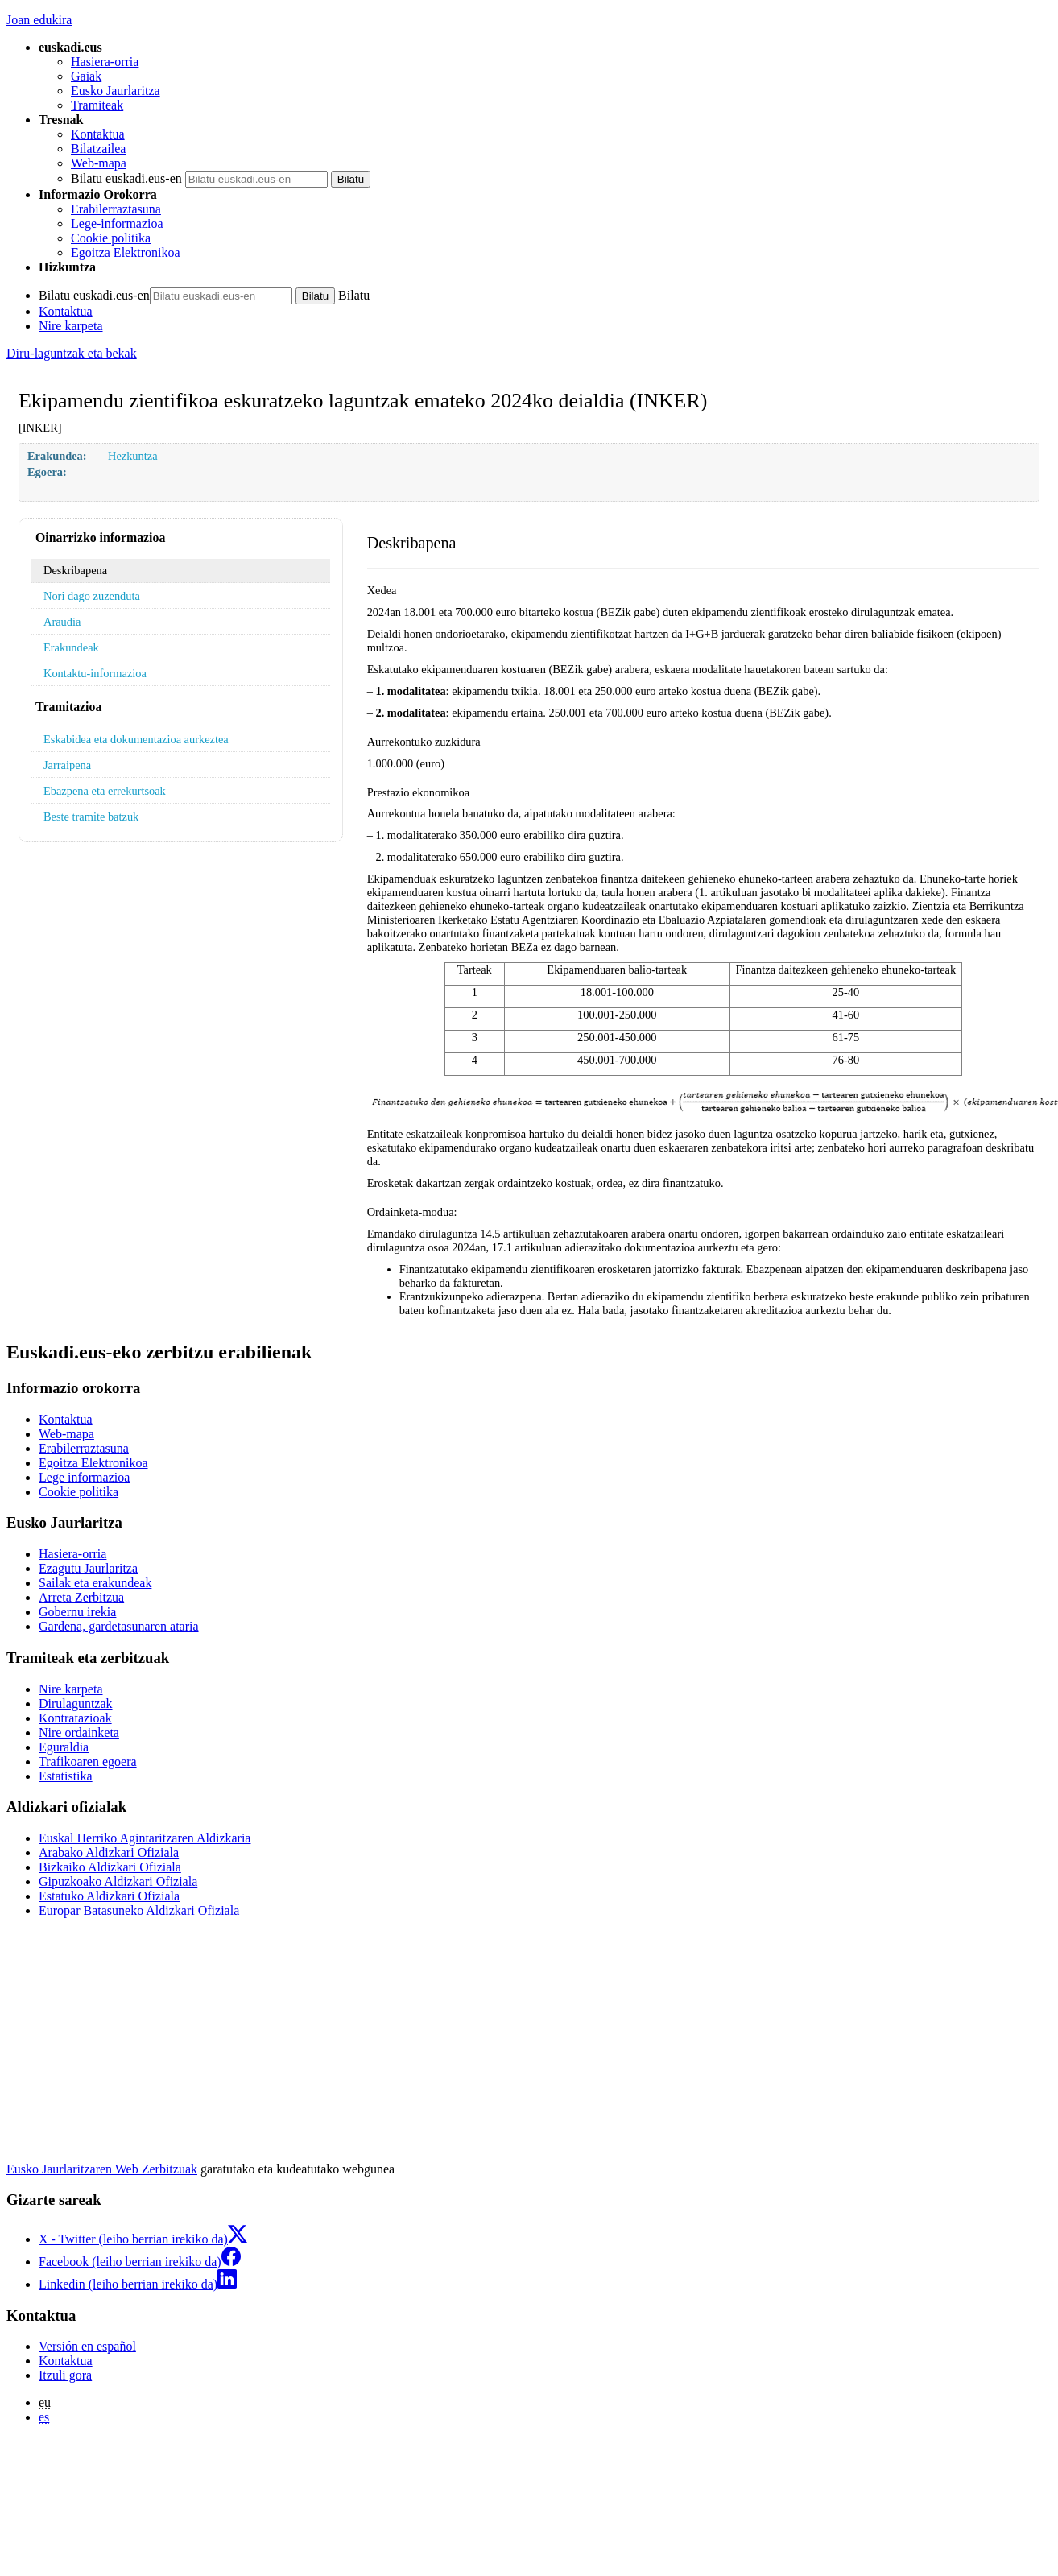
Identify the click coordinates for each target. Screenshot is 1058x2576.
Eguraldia (64, 1747)
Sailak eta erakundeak (95, 1583)
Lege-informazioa (117, 223)
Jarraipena (67, 765)
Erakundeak (71, 647)
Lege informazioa (84, 1477)
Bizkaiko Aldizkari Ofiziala (110, 1867)
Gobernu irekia (77, 1612)
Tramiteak (97, 105)
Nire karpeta (71, 326)
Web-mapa (98, 163)
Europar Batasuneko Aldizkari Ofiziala (139, 1910)
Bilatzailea (98, 148)
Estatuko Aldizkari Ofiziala (109, 1896)
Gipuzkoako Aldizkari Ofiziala (118, 1881)
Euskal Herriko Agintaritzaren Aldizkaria (144, 1838)
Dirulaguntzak (76, 1703)
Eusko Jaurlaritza (115, 90)
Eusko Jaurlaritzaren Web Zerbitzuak (101, 2169)
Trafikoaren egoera (88, 1761)
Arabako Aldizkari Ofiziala (109, 1852)
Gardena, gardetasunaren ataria (119, 1626)
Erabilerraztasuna (116, 209)
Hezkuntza (133, 455)
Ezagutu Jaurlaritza (88, 1568)
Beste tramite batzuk (90, 816)
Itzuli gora (65, 2375)
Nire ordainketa (79, 1732)
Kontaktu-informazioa (95, 673)
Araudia (62, 621)
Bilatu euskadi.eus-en (126, 178)
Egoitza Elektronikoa (125, 252)
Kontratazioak (75, 1718)
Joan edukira (39, 20)
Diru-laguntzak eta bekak (71, 353)
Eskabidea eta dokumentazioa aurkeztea (136, 739)
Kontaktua (98, 134)
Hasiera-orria (104, 61)
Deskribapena (75, 570)
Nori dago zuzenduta (91, 595)
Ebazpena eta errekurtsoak (104, 790)
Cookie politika (111, 238)
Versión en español (87, 2346)
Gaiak (86, 76)
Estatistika (66, 1776)
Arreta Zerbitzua (81, 1597)
